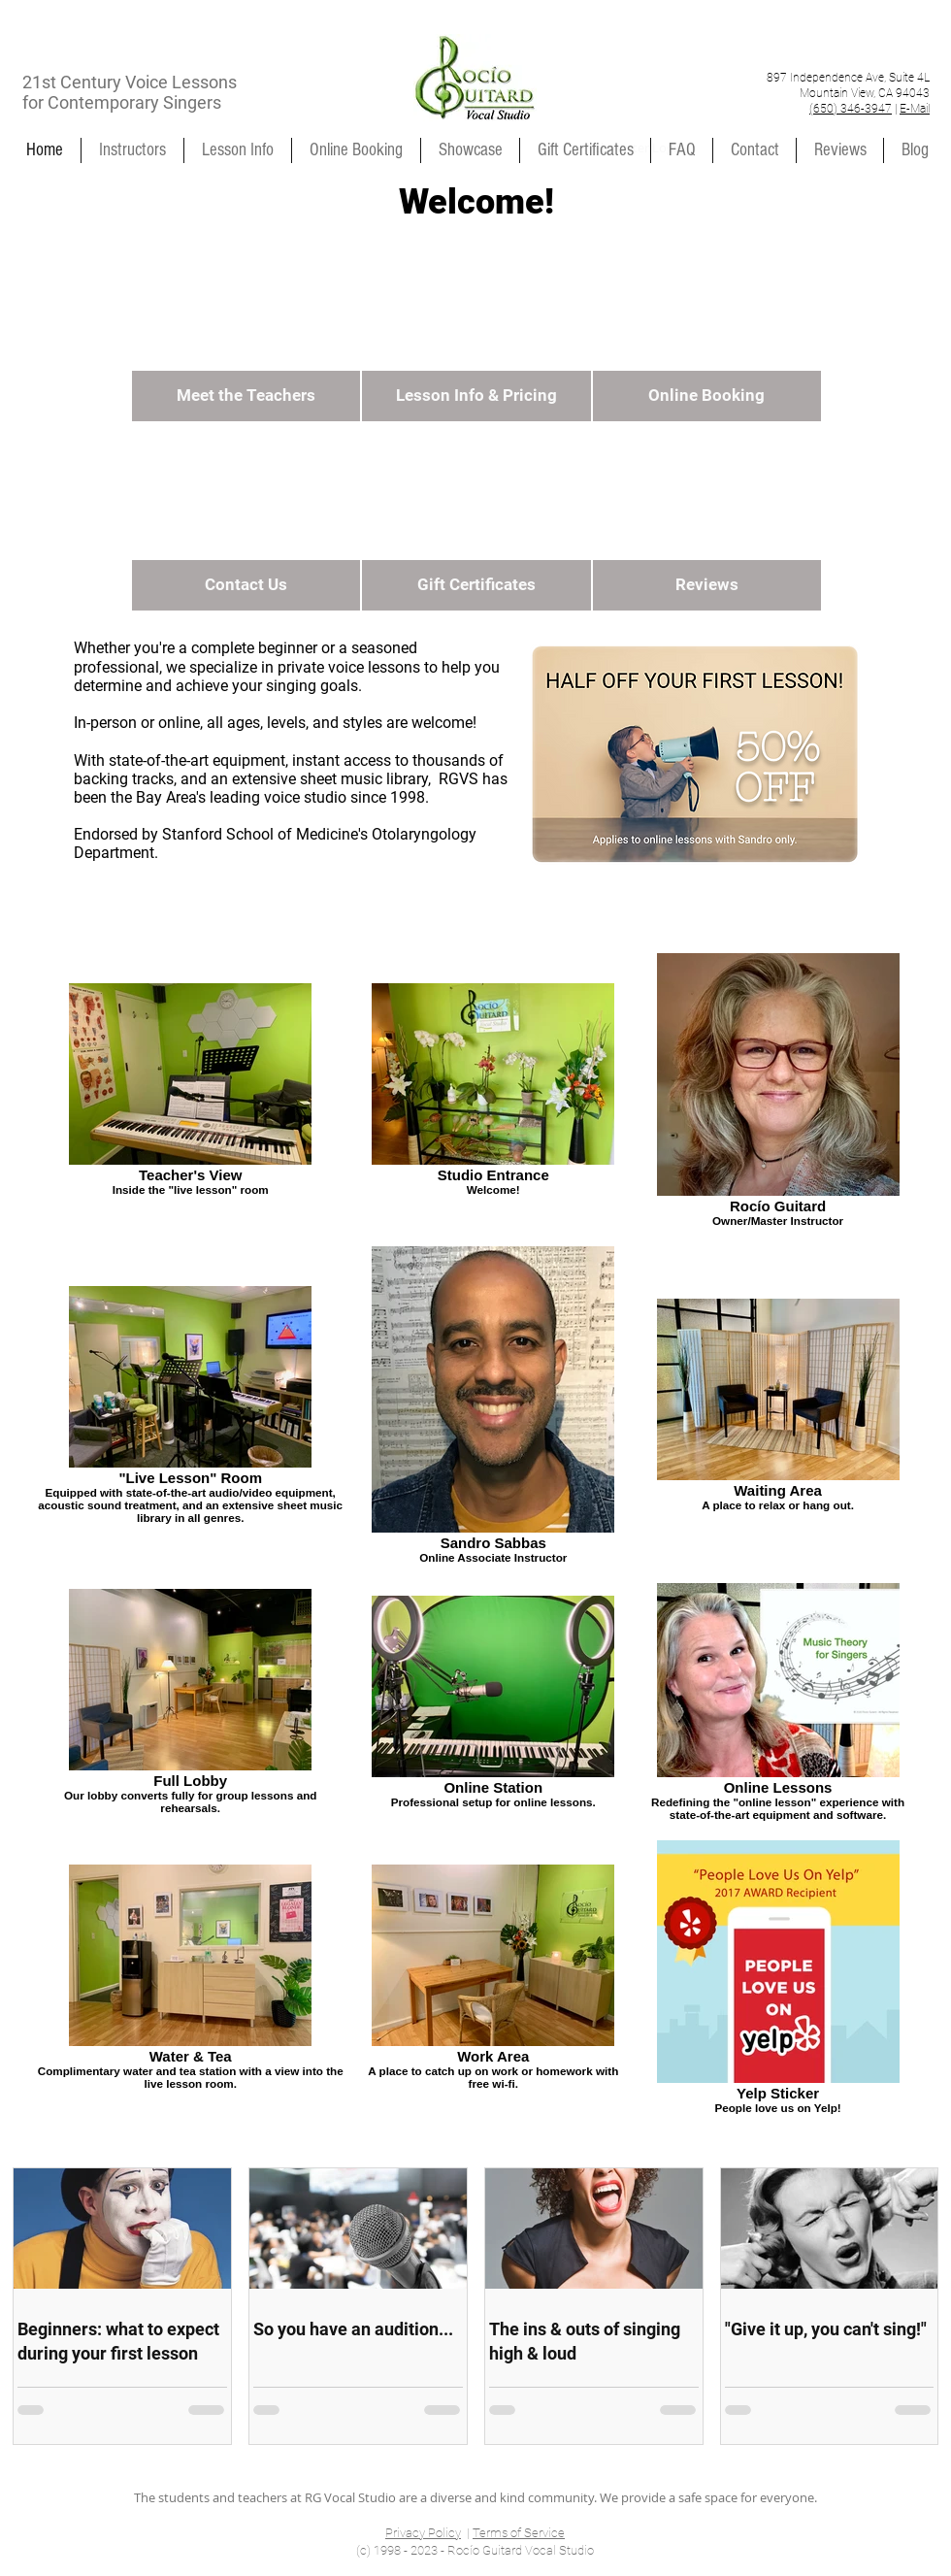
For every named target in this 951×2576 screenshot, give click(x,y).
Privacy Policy (423, 2533)
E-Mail (915, 109)
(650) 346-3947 (850, 109)
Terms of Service (519, 2533)
